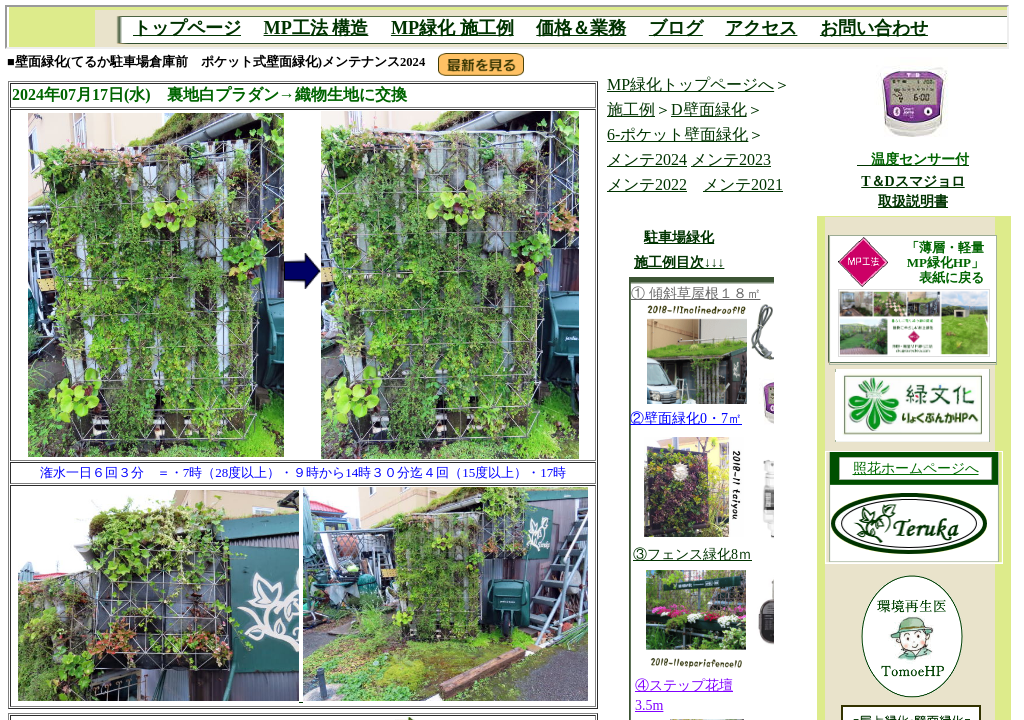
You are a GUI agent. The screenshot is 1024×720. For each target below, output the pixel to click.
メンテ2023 (731, 159)
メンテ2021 (743, 184)
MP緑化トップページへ (690, 84)
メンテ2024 (647, 159)
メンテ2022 (647, 184)
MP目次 (507, 27)
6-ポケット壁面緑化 (677, 134)
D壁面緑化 (709, 109)
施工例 (631, 109)
